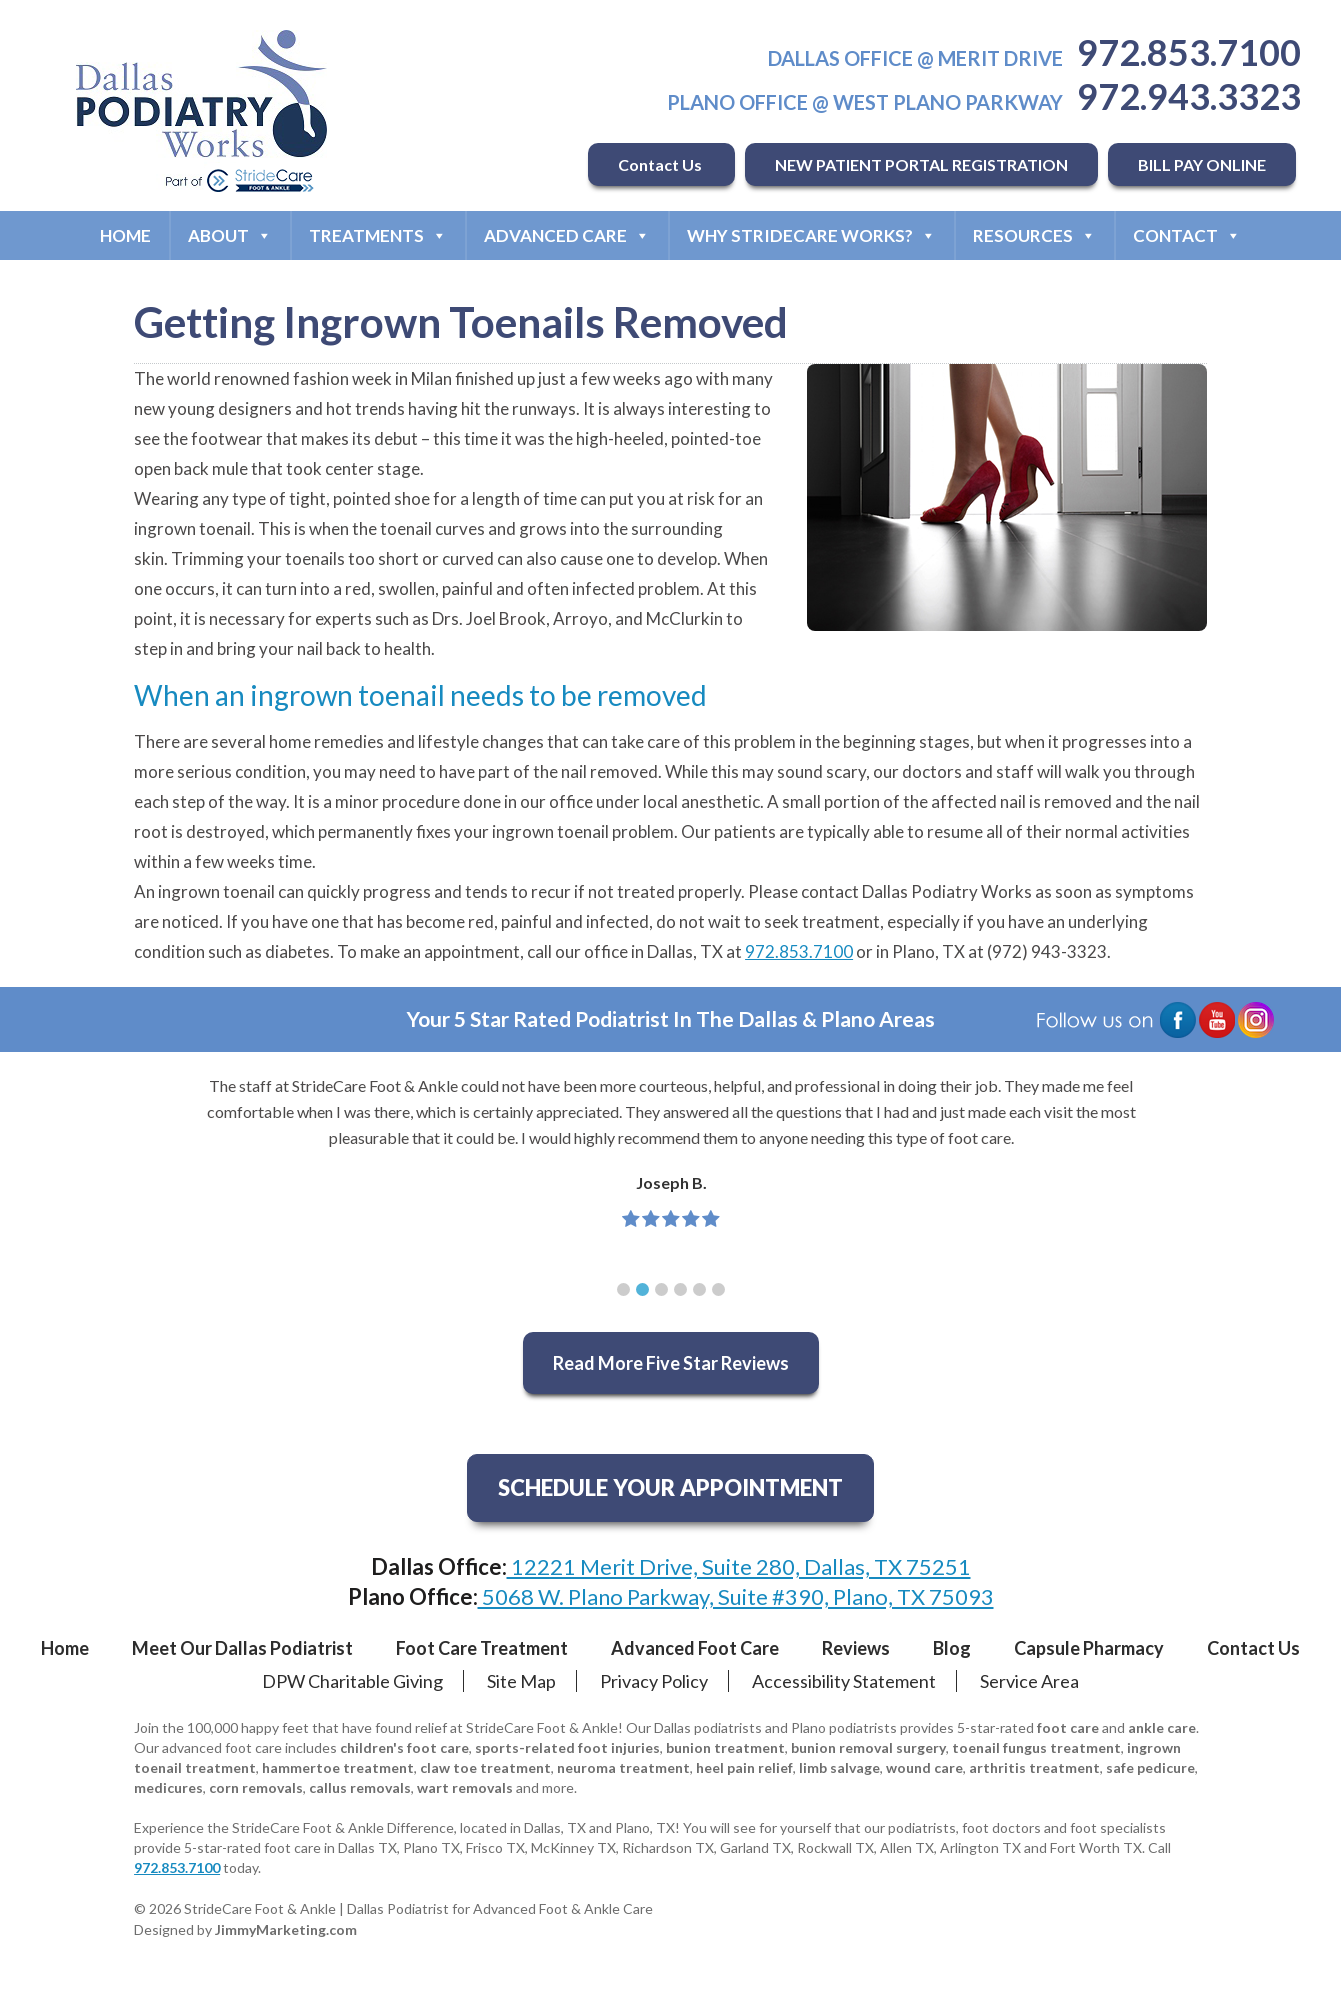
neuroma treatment (623, 1767)
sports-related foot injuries (567, 1747)
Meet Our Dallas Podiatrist (242, 1648)
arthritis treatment (1034, 1767)
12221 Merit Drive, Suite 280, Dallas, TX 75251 (739, 1566)
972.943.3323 (1189, 96)
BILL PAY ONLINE (1202, 164)
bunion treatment (725, 1747)
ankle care (1162, 1727)
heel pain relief (744, 1767)
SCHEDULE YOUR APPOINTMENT (670, 1487)
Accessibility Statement (844, 1681)
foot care (1068, 1727)
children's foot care (404, 1747)
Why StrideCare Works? (811, 235)
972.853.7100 (1189, 52)
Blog (952, 1648)
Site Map (521, 1681)
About (230, 235)
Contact (1187, 235)
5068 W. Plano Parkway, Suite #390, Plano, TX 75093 (736, 1596)
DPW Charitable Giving (352, 1681)
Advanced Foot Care (695, 1648)
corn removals (256, 1787)
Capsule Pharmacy (1089, 1648)
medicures (168, 1787)
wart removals (465, 1787)
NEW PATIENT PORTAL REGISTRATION (921, 164)
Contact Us (661, 164)
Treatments (378, 235)
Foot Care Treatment (482, 1648)
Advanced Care (567, 235)
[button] (623, 1289)
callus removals (360, 1787)
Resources (1034, 235)
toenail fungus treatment (1036, 1747)
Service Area (1029, 1681)
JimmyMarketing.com (286, 1929)
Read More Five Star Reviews (671, 1363)
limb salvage (839, 1767)
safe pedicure (1150, 1767)
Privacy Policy (654, 1681)
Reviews (856, 1648)
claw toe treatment (485, 1767)
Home (125, 235)
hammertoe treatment (338, 1767)
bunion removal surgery (868, 1747)
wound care (924, 1767)
